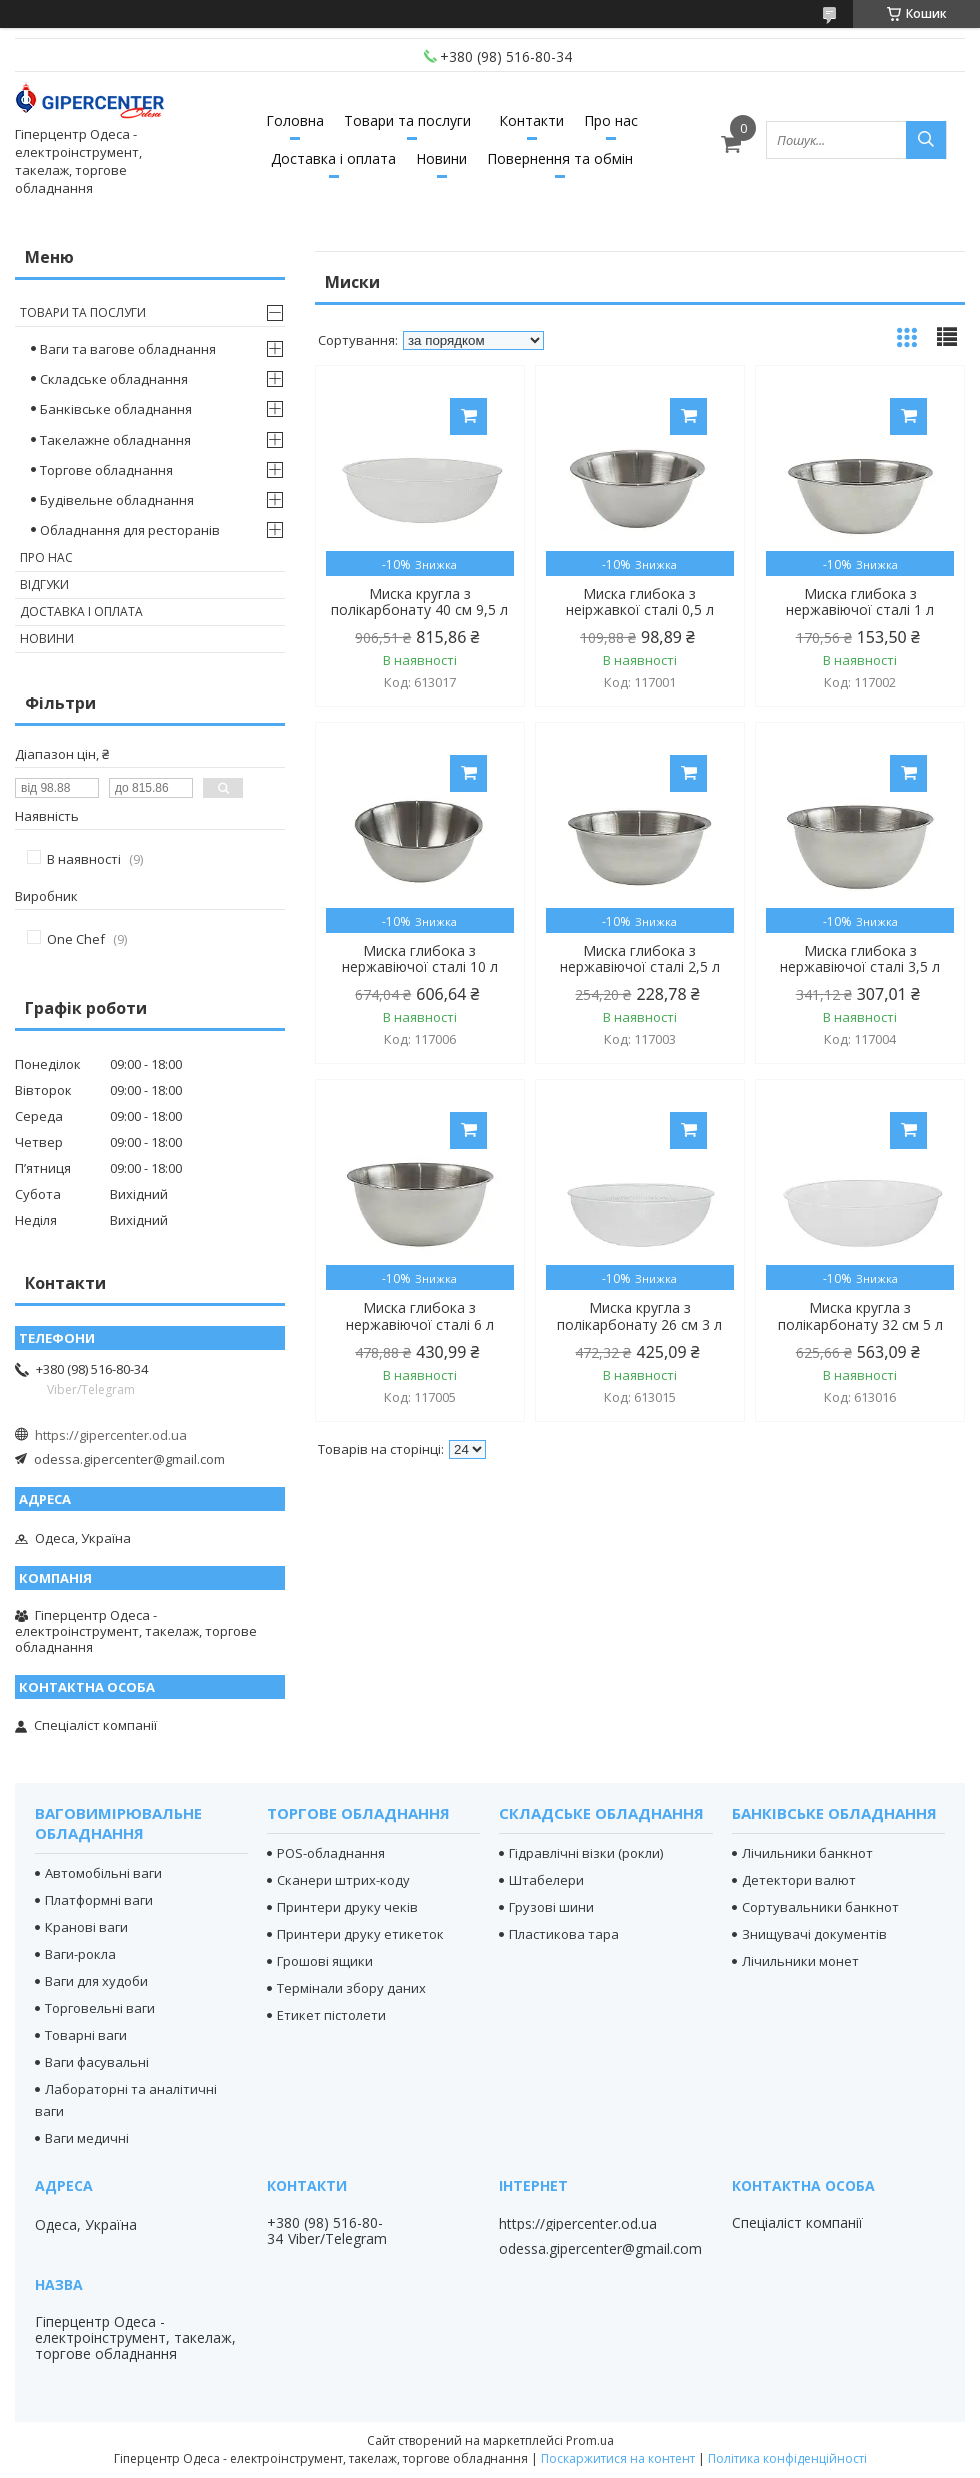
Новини (441, 158)
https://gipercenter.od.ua (111, 1435)
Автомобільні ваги (103, 1873)
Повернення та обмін (560, 158)
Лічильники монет (800, 1961)
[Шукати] (926, 140)
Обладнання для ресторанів (130, 530)
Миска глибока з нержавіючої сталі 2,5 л (640, 959)
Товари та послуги (407, 120)
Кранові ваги (86, 1927)
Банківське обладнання (116, 409)
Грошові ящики (325, 1961)
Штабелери (546, 1880)
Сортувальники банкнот (820, 1907)
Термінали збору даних (351, 1988)
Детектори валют (799, 1880)
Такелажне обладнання (115, 440)
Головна (295, 120)
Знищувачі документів (814, 1934)
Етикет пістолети (331, 2015)
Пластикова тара (564, 1934)
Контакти (531, 120)
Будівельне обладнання (117, 500)
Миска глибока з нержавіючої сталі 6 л (420, 1316)
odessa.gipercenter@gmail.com (129, 1459)
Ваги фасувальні (97, 2062)
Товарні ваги (86, 2035)
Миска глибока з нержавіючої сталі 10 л (420, 959)
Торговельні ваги (100, 2008)
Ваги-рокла (80, 1954)
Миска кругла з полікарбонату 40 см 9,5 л (419, 602)
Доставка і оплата (333, 158)
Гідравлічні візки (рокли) (586, 1853)
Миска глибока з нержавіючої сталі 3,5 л (860, 959)
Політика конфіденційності (787, 2458)
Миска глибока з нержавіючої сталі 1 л (860, 602)
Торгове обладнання (106, 470)
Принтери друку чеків (347, 1907)
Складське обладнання (114, 379)
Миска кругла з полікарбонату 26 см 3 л (639, 1316)
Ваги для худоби (96, 1981)
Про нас (611, 120)
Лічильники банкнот (807, 1853)
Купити (468, 416)
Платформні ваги (99, 1900)
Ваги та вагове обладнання (128, 349)
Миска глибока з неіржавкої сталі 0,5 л (640, 602)
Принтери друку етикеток (360, 1934)
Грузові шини (551, 1907)
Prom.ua (590, 2440)
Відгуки (44, 584)
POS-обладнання (331, 1853)
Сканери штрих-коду (343, 1880)
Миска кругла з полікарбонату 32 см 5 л (860, 1316)
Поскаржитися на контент (618, 2458)
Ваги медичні (87, 2138)
